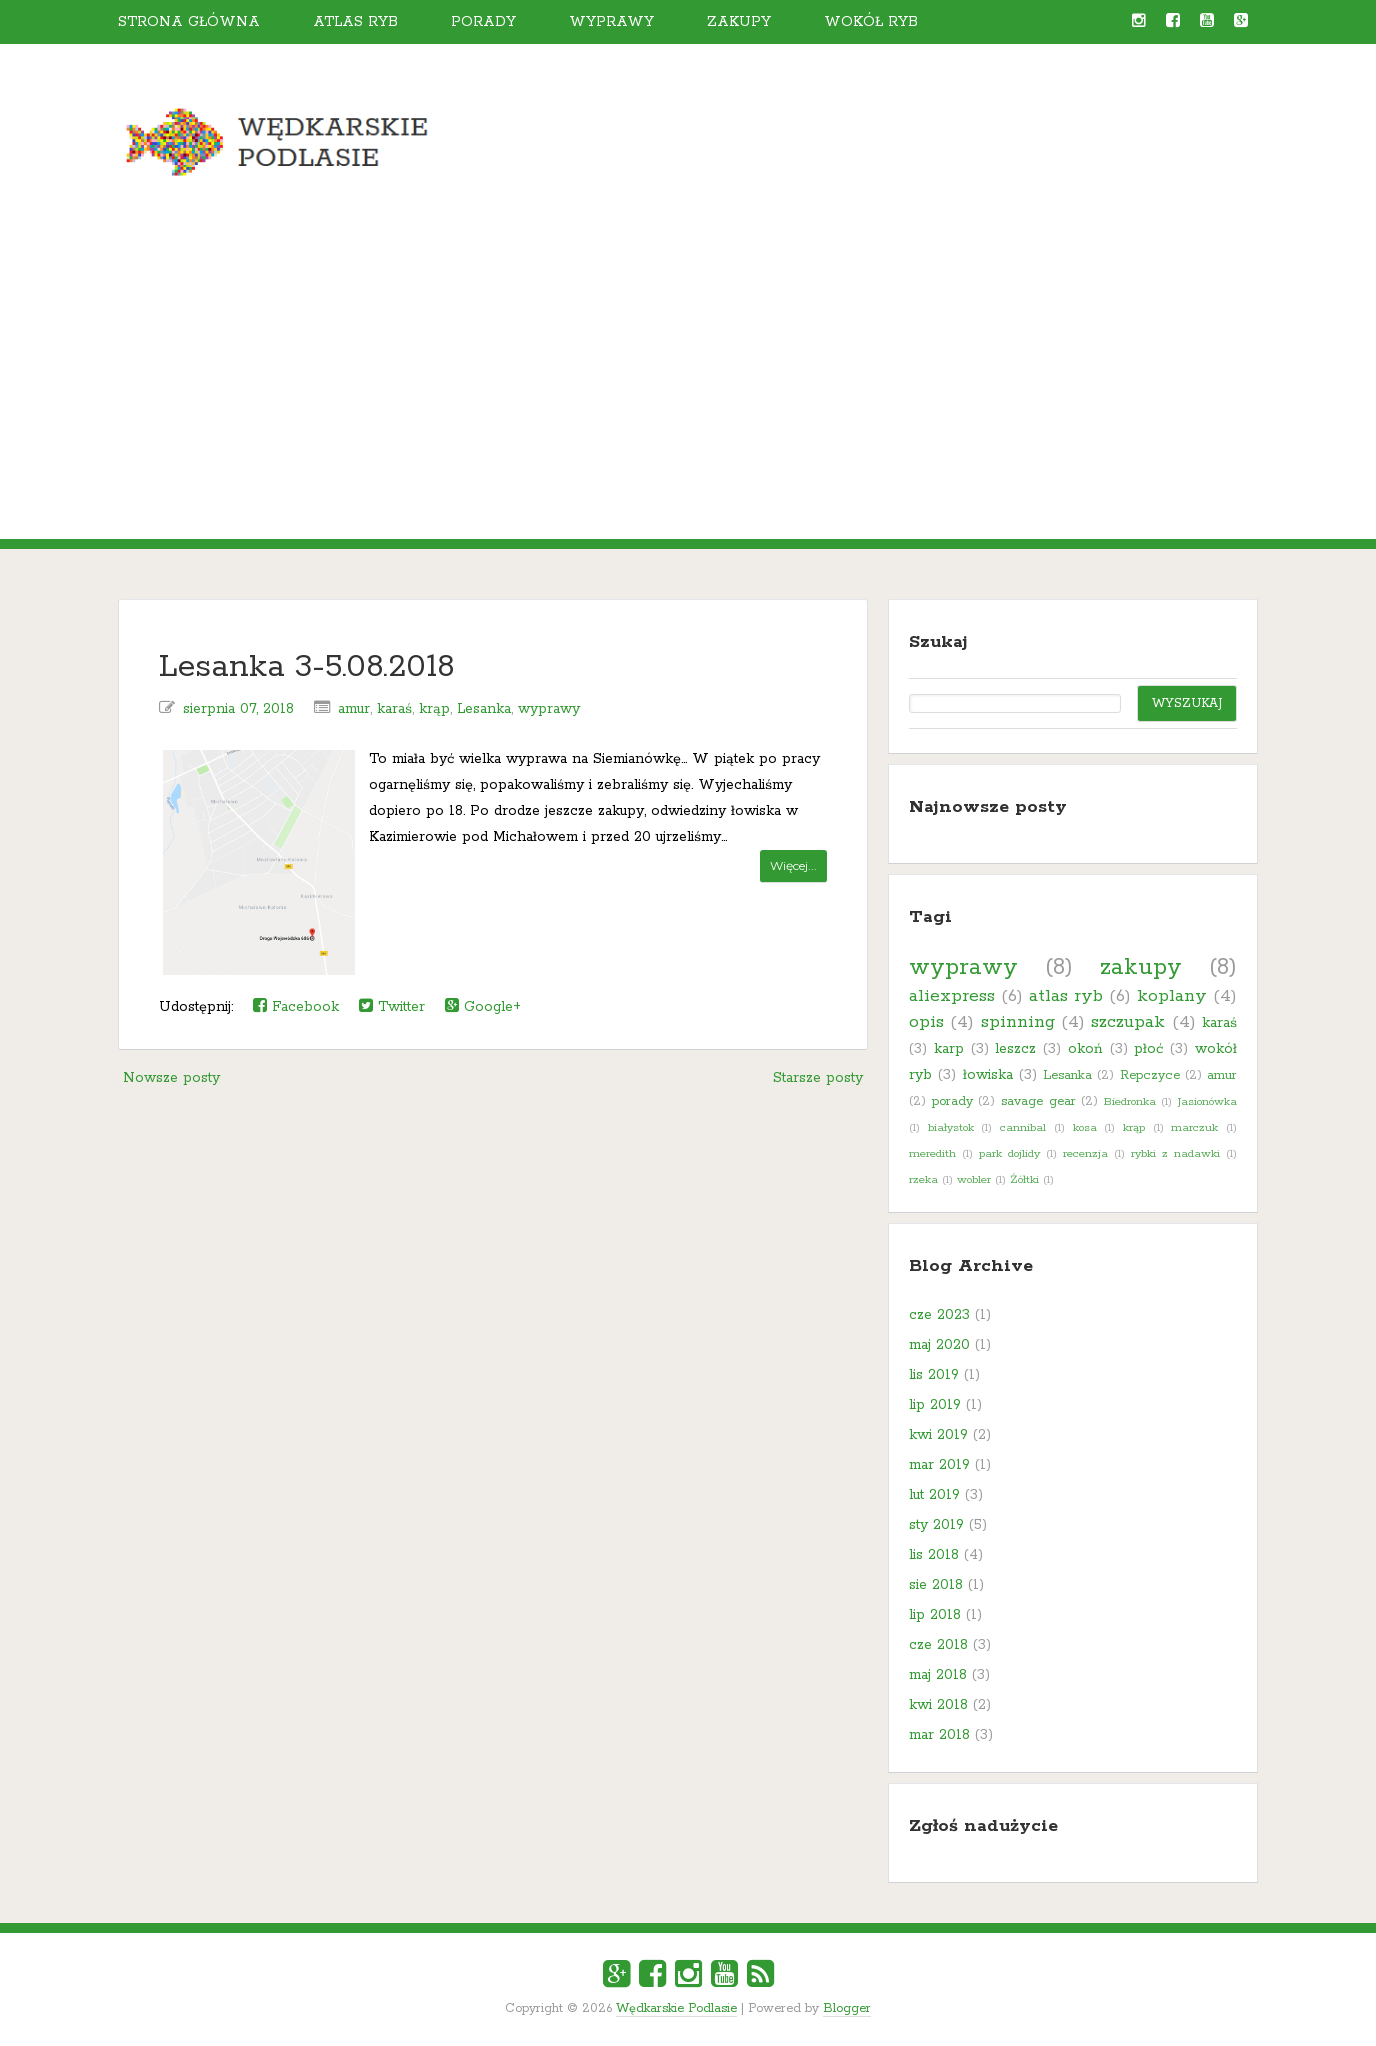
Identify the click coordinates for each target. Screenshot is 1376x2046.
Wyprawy (611, 22)
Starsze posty (818, 1078)
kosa (1085, 1128)
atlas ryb (1066, 996)
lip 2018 (935, 1615)
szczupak (1128, 1022)
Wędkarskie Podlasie (676, 2008)
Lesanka (484, 709)
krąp (434, 709)
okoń (1085, 1049)
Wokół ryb (871, 22)
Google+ (483, 1006)
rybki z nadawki (1175, 1154)
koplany (1172, 996)
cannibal (1023, 1128)
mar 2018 (939, 1735)
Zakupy (739, 22)
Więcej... (793, 865)
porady (952, 1101)
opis (926, 1022)
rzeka (923, 1180)
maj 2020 (939, 1345)
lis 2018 (934, 1555)
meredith (932, 1154)
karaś (394, 709)
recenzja (1085, 1154)
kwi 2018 (938, 1705)
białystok (951, 1128)
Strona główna (189, 22)
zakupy (1141, 967)
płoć (1148, 1049)
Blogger (847, 2008)
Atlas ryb (355, 22)
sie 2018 (936, 1585)
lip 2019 (935, 1405)
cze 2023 (939, 1315)
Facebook (296, 1006)
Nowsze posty (171, 1078)
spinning (1018, 1022)
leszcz (1015, 1049)
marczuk (1194, 1128)
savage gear (1038, 1101)
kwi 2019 (938, 1435)
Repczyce (1150, 1075)
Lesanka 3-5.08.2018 (307, 667)
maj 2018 (938, 1675)
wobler (974, 1180)
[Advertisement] (688, 389)
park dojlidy (1009, 1154)
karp (949, 1049)
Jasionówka (1207, 1102)
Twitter (392, 1006)
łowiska (988, 1075)
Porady (483, 22)
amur (354, 709)
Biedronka (1130, 1102)
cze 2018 (938, 1645)
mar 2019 (939, 1465)
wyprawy (549, 709)
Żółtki (1024, 1180)
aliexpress (952, 996)
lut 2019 (934, 1495)
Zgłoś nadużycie (983, 1826)
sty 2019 (936, 1525)
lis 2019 (934, 1375)
